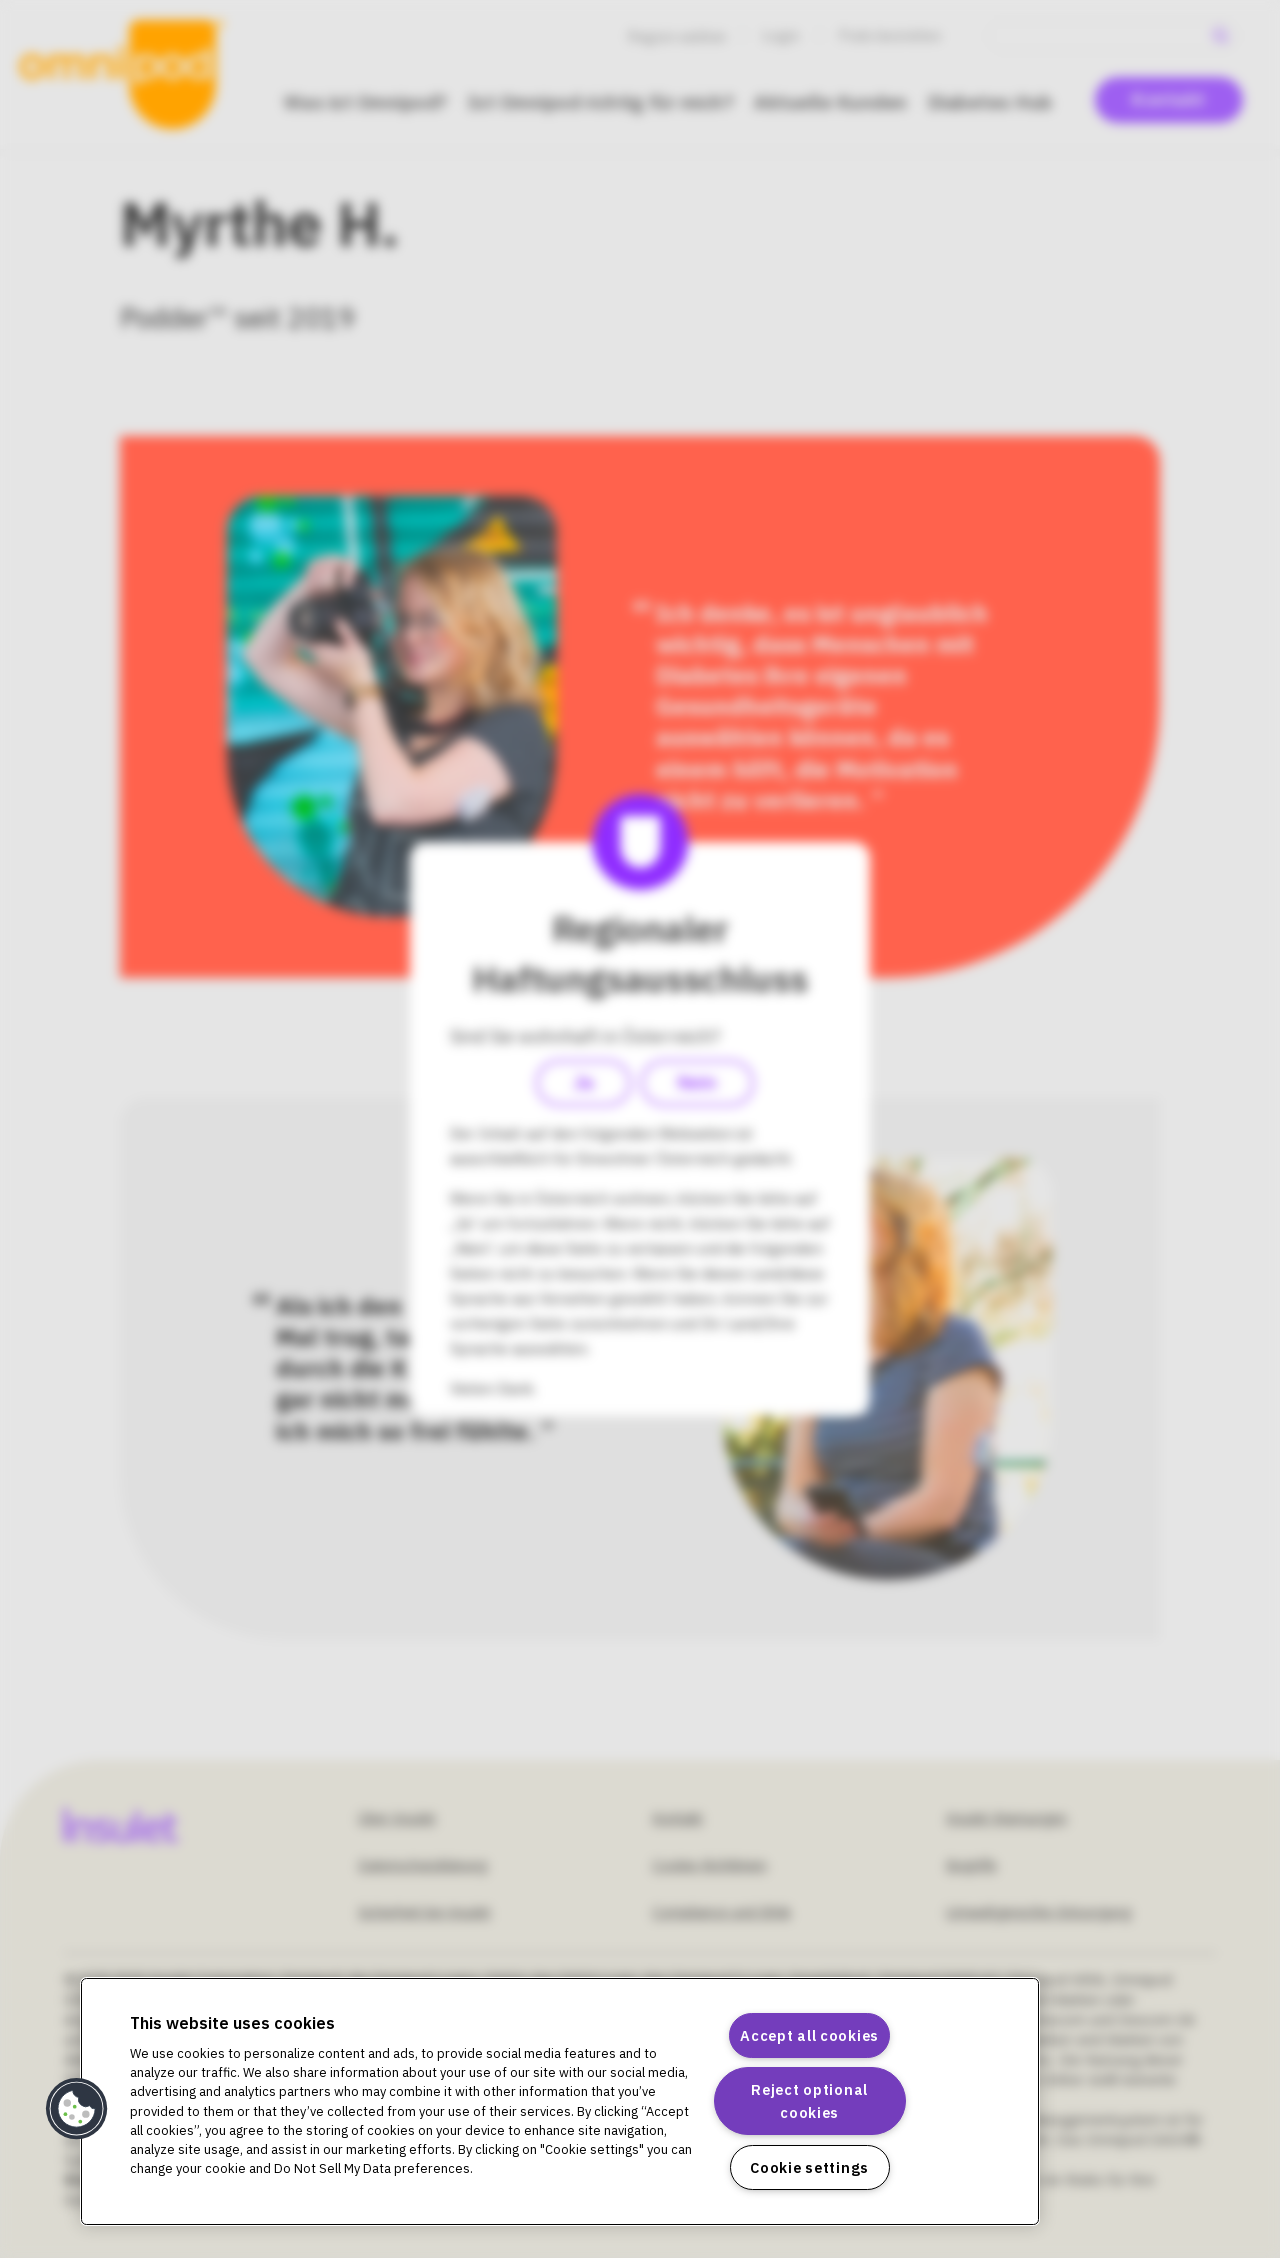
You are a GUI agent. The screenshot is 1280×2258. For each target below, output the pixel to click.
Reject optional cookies (809, 2101)
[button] (77, 2109)
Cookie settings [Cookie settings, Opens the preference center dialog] (809, 2167)
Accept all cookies (809, 2035)
